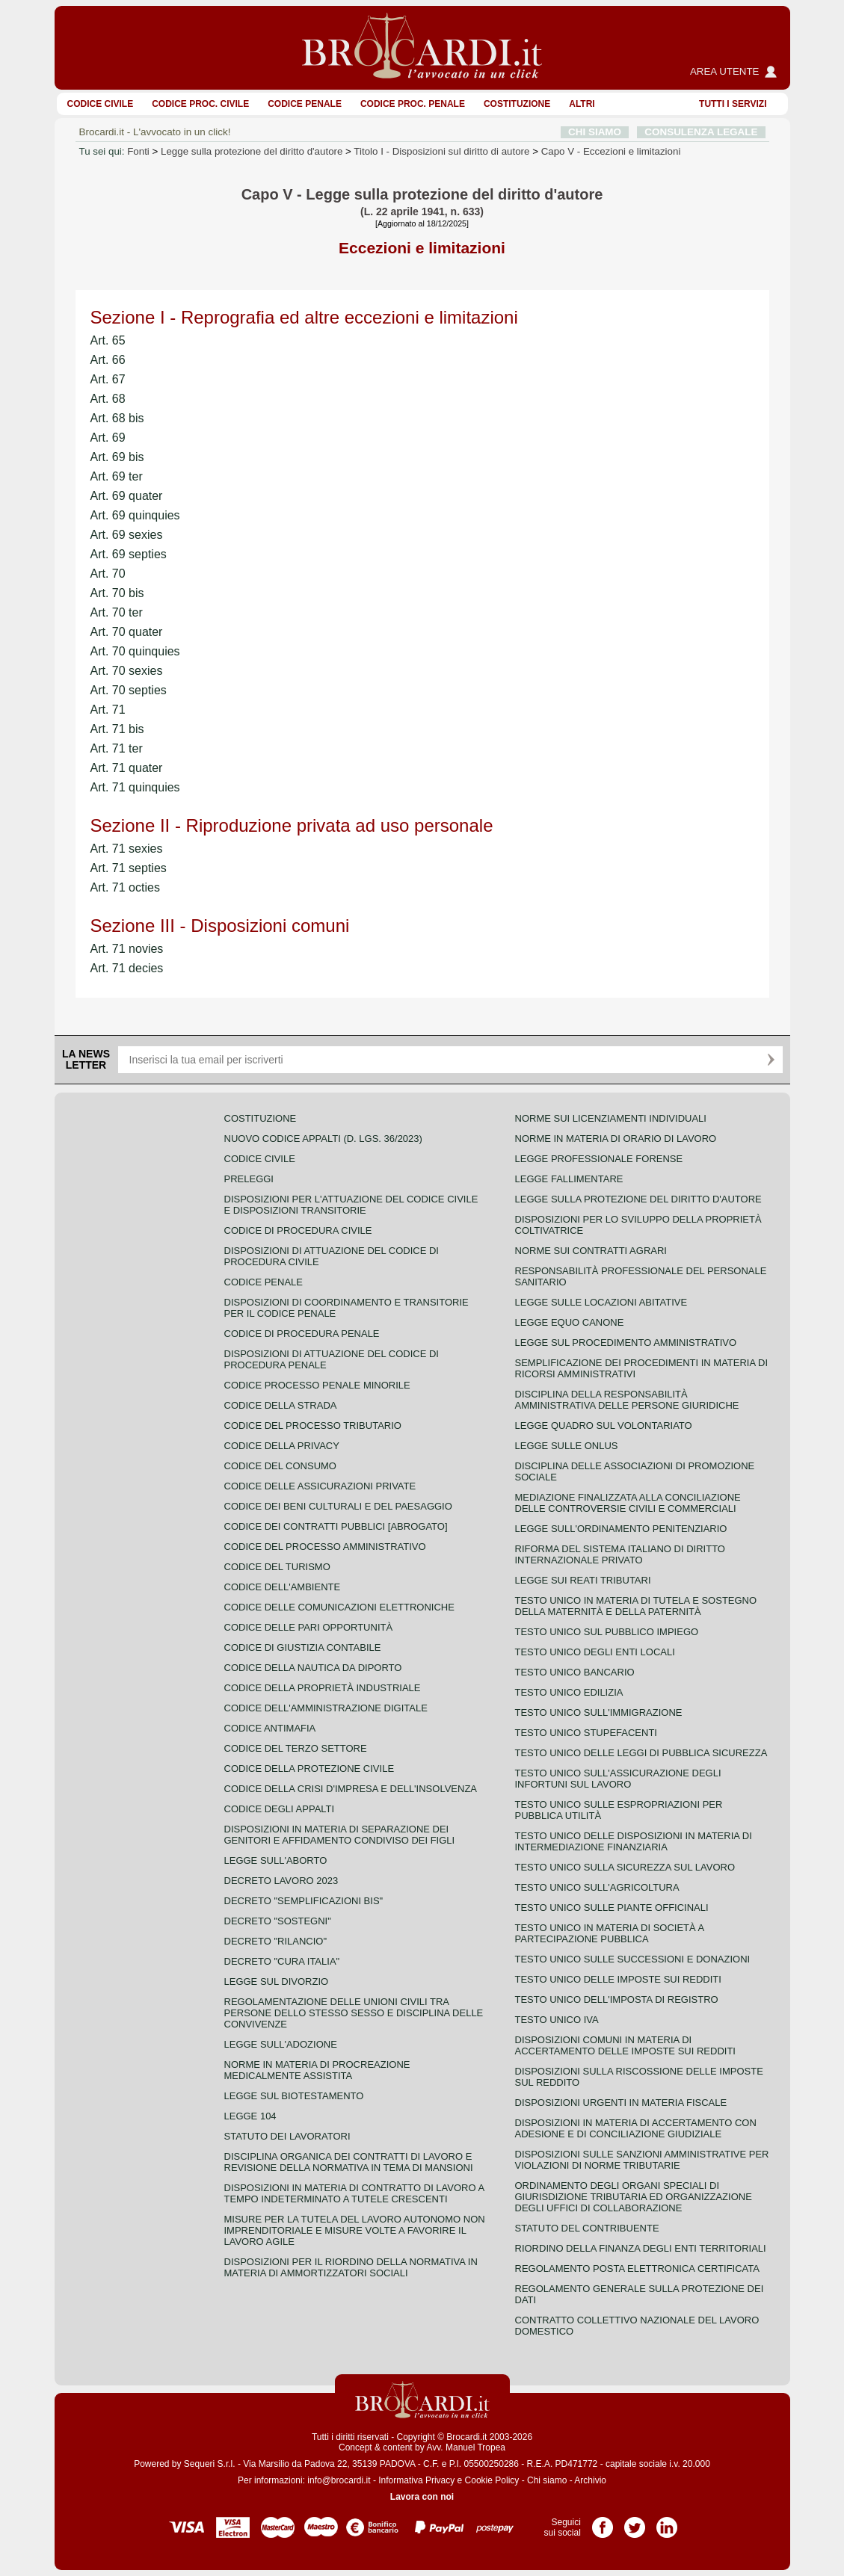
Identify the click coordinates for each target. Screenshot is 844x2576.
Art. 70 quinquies (135, 651)
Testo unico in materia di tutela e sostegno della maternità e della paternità (636, 1606)
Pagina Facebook (602, 2522)
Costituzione (517, 104)
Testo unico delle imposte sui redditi (618, 1979)
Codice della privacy (281, 1445)
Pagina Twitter (634, 2522)
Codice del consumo (280, 1465)
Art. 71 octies (125, 887)
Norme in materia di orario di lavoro (616, 1138)
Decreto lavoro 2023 (281, 1880)
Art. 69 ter (116, 476)
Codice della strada (280, 1405)
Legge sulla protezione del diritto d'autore (251, 151)
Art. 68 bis (117, 418)
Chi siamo (547, 2480)
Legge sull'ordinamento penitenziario (621, 1528)
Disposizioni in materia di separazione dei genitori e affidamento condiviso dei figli (339, 1834)
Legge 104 (250, 2116)
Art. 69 (108, 437)
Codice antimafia (270, 1728)
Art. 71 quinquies (135, 787)
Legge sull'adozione (280, 2044)
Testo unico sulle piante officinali (612, 1907)
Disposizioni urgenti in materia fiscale (621, 2102)
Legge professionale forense (599, 1158)
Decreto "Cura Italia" (282, 1961)
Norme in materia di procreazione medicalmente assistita (317, 2070)
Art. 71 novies (127, 948)
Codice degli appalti (279, 1808)
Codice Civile (100, 104)
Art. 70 (108, 573)
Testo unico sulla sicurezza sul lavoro (625, 1867)
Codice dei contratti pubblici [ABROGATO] (336, 1526)
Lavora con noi (422, 2497)
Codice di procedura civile (298, 1230)
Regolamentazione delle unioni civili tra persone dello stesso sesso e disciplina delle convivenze (354, 2013)
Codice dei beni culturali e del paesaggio (338, 1506)
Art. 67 (108, 379)
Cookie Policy (492, 2480)
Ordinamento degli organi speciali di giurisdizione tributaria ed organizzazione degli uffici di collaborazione (633, 2197)
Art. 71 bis (117, 729)
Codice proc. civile (200, 104)
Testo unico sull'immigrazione (599, 1712)
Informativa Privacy (416, 2480)
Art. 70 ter (116, 612)
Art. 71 (108, 709)
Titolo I (441, 151)
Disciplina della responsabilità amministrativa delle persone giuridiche (627, 1400)
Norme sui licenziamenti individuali (610, 1118)
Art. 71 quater (126, 768)
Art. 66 (108, 359)
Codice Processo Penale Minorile (317, 1385)
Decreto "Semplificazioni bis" (304, 1900)
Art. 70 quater (126, 632)
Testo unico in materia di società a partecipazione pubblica (609, 1933)
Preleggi (249, 1178)
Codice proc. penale (412, 104)
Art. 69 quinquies (135, 515)
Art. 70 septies (128, 690)
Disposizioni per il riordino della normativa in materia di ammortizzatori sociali (351, 2267)
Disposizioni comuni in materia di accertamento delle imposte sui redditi (625, 2045)
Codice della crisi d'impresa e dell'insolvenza (351, 1788)
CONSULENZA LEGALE (700, 132)
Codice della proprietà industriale (322, 1687)
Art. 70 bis (117, 593)
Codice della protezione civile (309, 1768)
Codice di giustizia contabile (302, 1647)
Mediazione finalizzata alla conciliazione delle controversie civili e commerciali (628, 1503)
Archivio (590, 2480)
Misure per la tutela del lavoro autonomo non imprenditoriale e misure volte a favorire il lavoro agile (354, 2230)
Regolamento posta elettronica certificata (637, 2268)
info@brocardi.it (338, 2480)
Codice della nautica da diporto (313, 1667)
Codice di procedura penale (302, 1333)
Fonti (138, 151)
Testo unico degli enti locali (595, 1652)
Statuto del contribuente (587, 2228)
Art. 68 (108, 398)
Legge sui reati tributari (583, 1580)
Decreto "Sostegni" (277, 1921)
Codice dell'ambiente (282, 1587)
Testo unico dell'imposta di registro (616, 1999)
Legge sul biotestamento (294, 2095)
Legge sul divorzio (276, 1981)
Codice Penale (305, 104)
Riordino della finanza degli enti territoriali (640, 2248)
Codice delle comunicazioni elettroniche (339, 1607)
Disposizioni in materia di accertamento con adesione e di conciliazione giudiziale (636, 2128)
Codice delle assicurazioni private (320, 1486)
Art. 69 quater (126, 495)
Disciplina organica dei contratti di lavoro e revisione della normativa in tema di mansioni (348, 2162)
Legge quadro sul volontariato (603, 1425)
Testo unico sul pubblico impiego (607, 1631)
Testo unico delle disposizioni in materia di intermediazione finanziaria (633, 1841)
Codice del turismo (277, 1566)
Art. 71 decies (127, 968)
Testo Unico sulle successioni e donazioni (633, 1959)
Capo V (611, 151)
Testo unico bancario (575, 1672)
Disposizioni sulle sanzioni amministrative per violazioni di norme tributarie (642, 2160)
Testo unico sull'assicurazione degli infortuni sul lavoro (618, 1778)
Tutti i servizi (732, 104)
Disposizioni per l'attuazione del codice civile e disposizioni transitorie (351, 1204)
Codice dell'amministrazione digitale (326, 1708)
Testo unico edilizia (569, 1692)
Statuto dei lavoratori (287, 2136)
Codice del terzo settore (295, 1748)
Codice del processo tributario (312, 1425)
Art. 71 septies (128, 868)
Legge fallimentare (569, 1178)
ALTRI (581, 104)
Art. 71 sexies (126, 848)
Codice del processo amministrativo (325, 1546)
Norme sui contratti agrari (591, 1250)
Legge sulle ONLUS (566, 1445)
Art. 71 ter (116, 748)
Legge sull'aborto (275, 1860)
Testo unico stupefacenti (586, 1732)
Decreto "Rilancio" (275, 1941)
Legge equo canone (569, 1322)
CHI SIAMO (594, 132)
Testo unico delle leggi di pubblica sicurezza (641, 1752)
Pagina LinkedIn (666, 2522)
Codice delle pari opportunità (308, 1627)
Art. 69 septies (128, 554)
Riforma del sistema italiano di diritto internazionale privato (620, 1554)
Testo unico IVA (557, 2019)
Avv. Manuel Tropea (465, 2447)
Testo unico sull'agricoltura (597, 1887)
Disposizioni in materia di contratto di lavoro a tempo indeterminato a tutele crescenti (354, 2193)
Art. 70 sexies (126, 670)
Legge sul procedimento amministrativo (626, 1342)
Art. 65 (108, 340)
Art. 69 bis (117, 457)
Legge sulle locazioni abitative (601, 1302)
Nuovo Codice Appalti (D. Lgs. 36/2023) (323, 1138)
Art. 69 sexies (126, 534)
